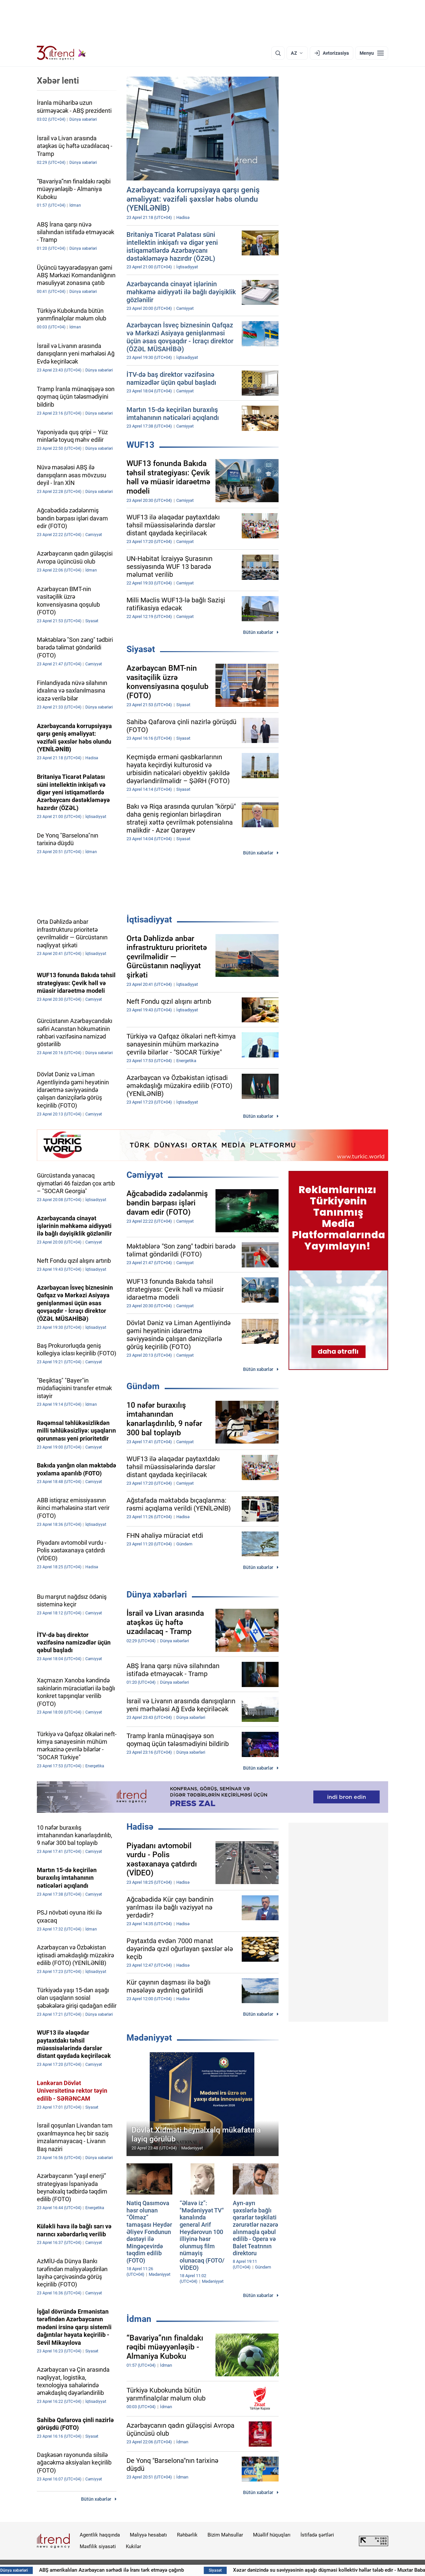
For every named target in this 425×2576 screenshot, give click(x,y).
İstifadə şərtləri (317, 2535)
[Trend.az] (61, 53)
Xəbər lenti (58, 81)
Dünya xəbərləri (157, 1594)
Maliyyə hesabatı (148, 2535)
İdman (139, 2319)
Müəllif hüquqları (272, 2535)
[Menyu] (371, 53)
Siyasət (141, 649)
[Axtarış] (278, 53)
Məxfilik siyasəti (98, 2546)
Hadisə (140, 1827)
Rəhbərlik (187, 2535)
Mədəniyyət (149, 2038)
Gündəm (143, 1386)
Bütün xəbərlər (258, 632)
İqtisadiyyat (149, 919)
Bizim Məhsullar (225, 2535)
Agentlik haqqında (100, 2535)
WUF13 (140, 445)
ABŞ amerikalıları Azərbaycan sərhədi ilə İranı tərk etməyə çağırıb (161, 2570)
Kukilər (133, 2546)
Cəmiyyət (145, 1175)
